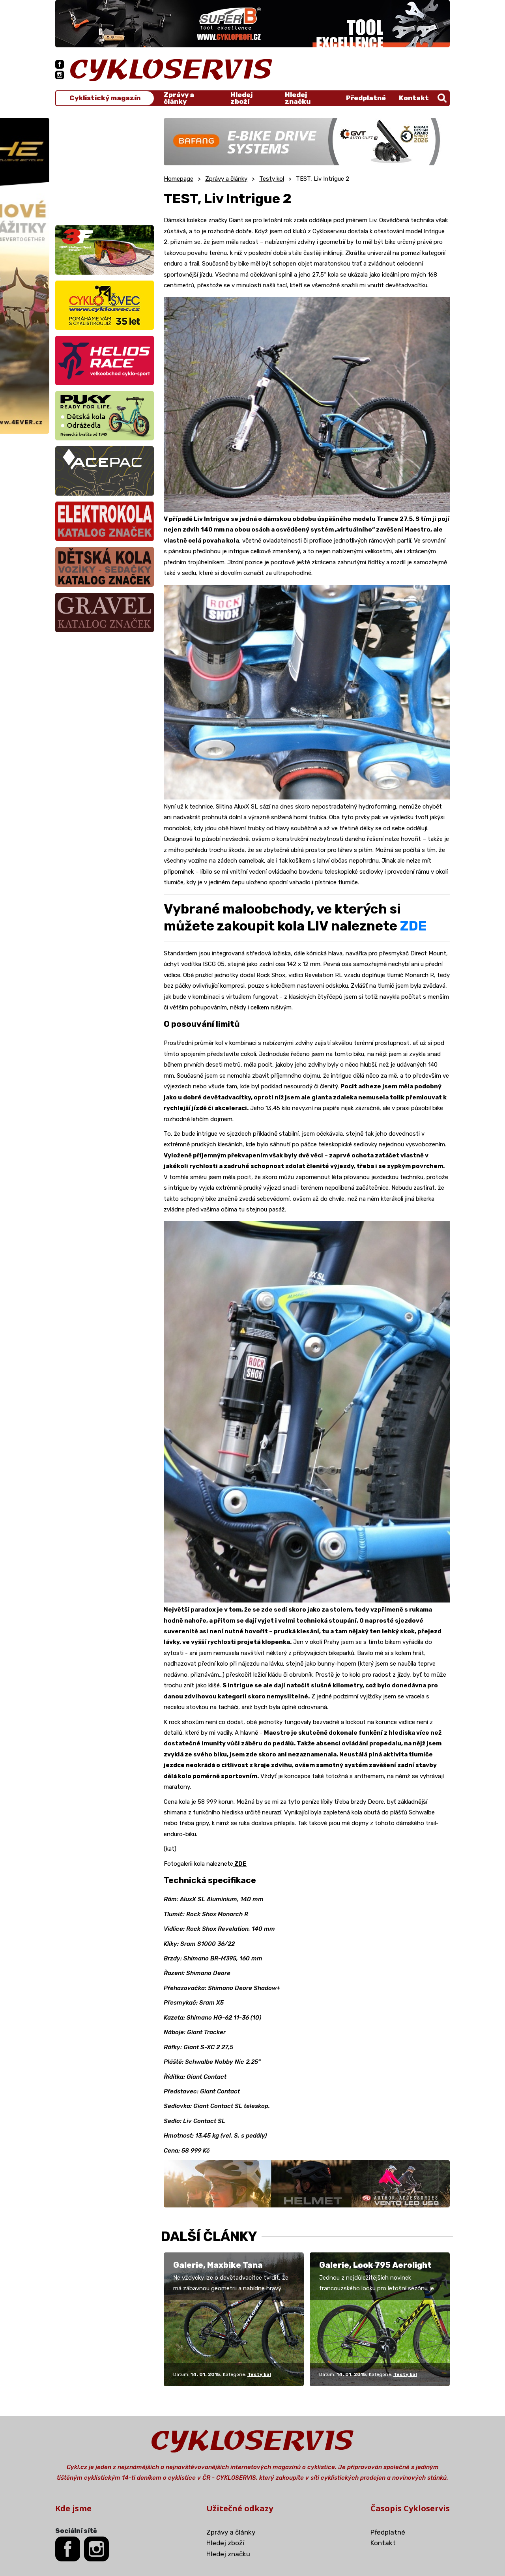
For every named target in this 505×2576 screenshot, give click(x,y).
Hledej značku (297, 98)
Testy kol (271, 178)
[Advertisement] (104, 167)
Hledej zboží (241, 98)
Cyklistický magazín (104, 98)
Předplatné (366, 98)
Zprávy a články (179, 98)
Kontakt (414, 98)
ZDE (413, 926)
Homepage (178, 178)
